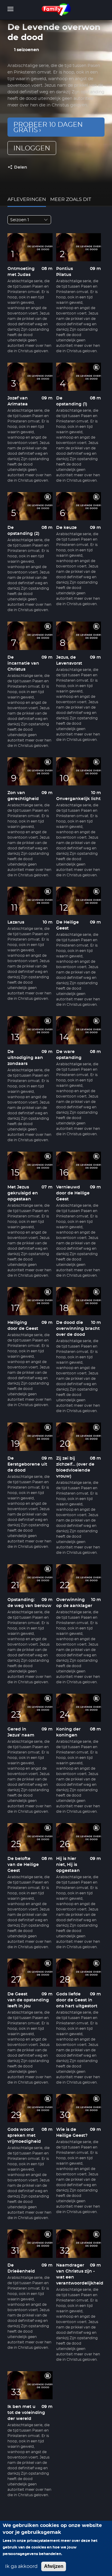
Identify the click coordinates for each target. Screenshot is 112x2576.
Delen (20, 167)
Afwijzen (53, 2566)
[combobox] (29, 219)
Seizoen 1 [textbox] (19, 220)
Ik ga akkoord (21, 2566)
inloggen (31, 148)
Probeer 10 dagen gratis (48, 127)
